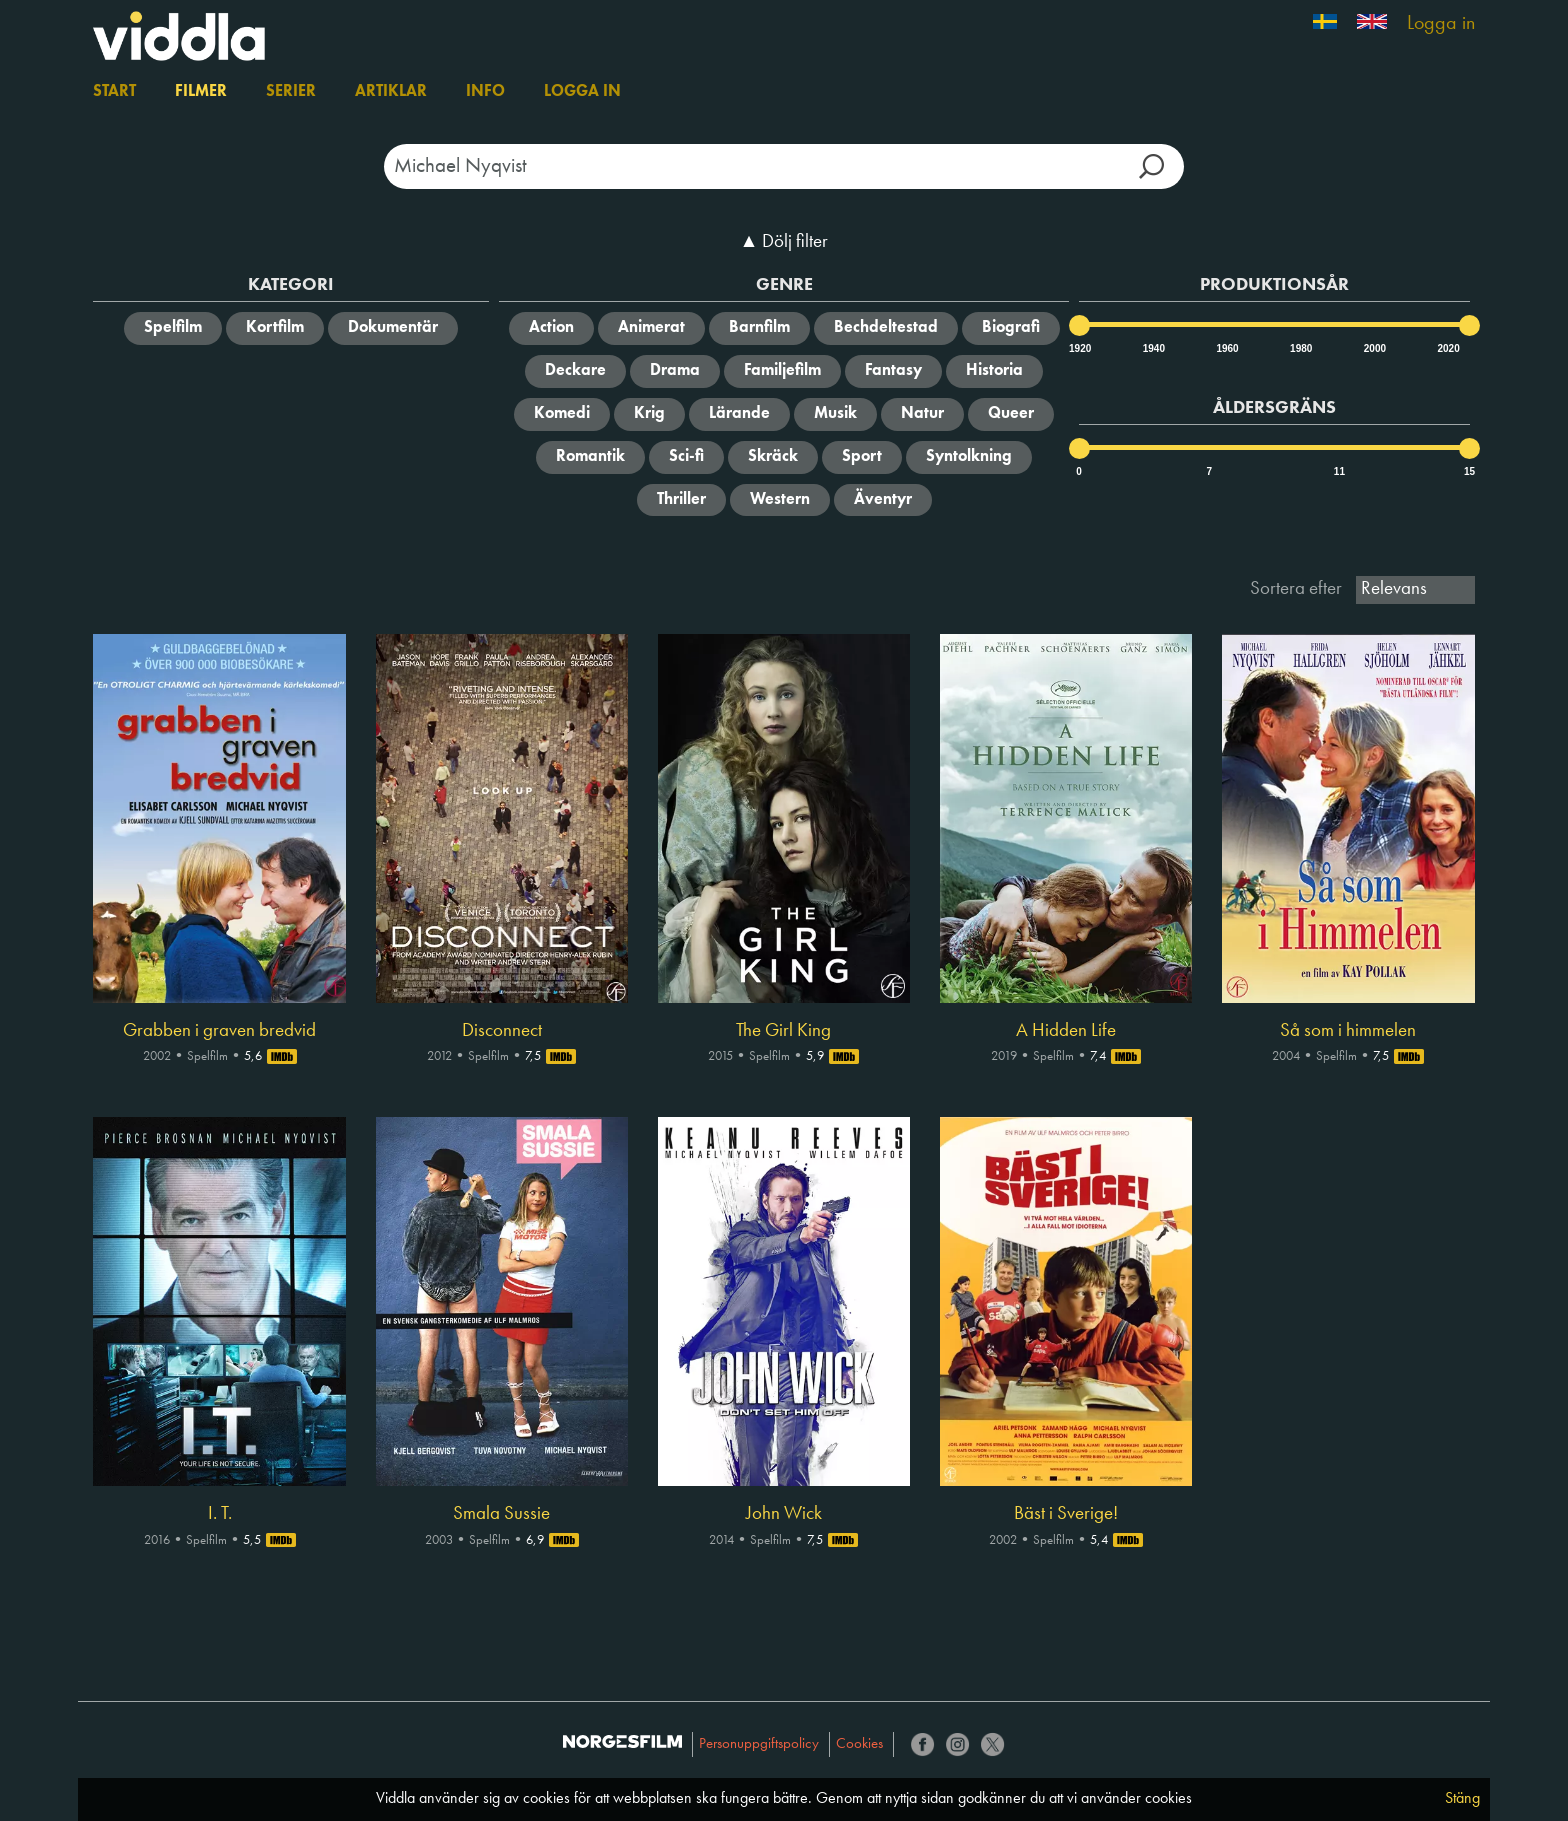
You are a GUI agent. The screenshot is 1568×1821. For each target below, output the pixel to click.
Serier (291, 92)
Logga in (1441, 24)
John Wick (784, 1514)
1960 (1226, 348)
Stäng (1462, 1799)
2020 (1447, 348)
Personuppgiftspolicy (759, 1744)
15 (1469, 471)
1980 (1300, 348)
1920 (1079, 348)
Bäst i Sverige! (1066, 1514)
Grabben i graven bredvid (219, 1031)
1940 (1153, 348)
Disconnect (502, 1031)
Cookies (859, 1744)
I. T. (220, 1514)
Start (114, 92)
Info (485, 92)
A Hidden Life (1066, 1031)
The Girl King (783, 1031)
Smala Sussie (501, 1514)
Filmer (201, 92)
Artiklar (391, 92)
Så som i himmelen (1348, 1031)
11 (1339, 471)
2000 (1374, 348)
